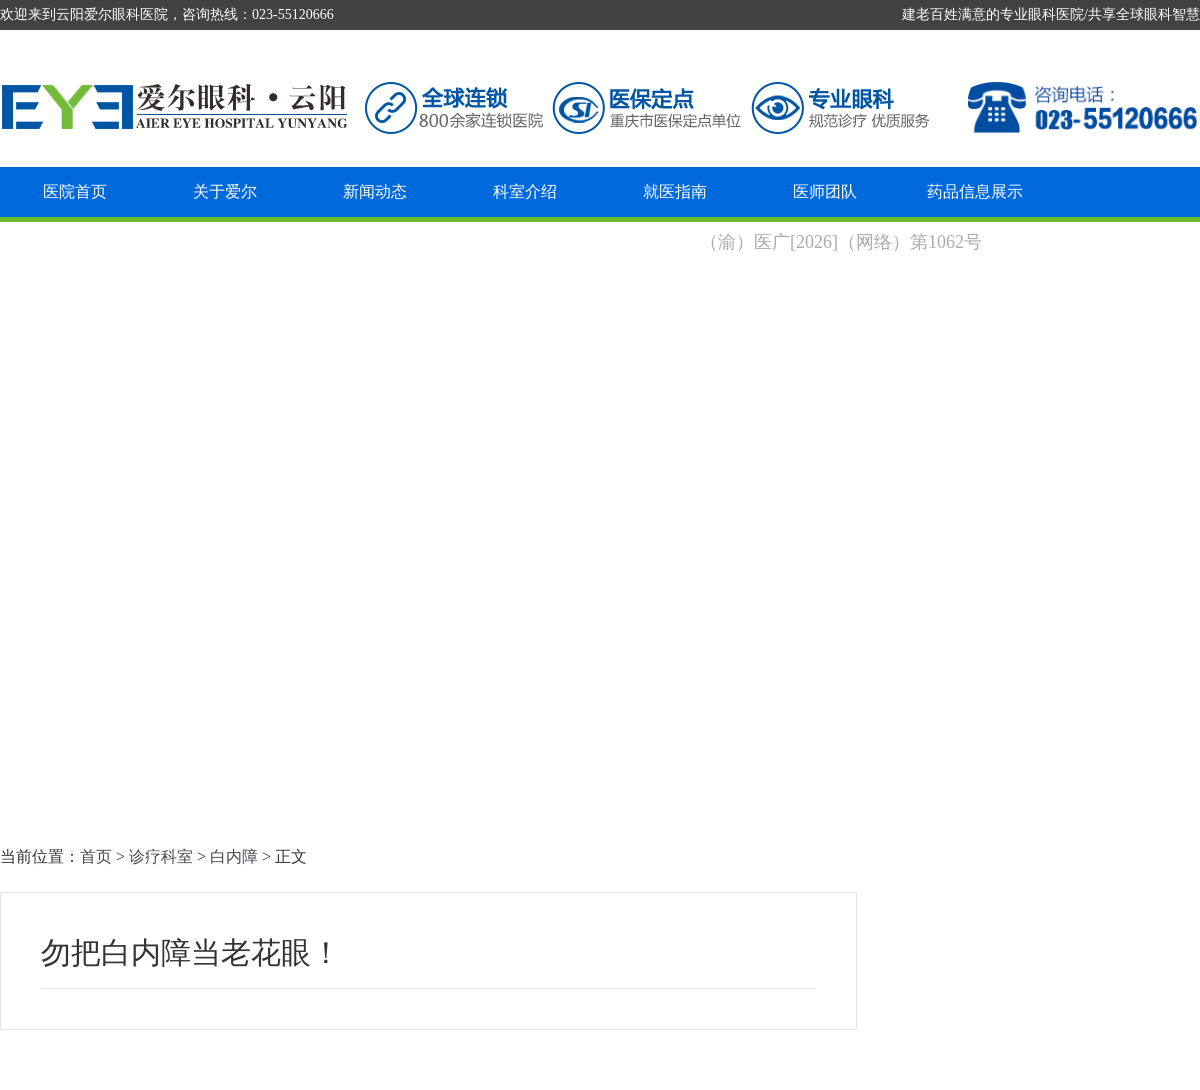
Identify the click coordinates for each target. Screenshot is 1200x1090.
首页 (96, 856)
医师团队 (825, 191)
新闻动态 (375, 191)
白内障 (234, 856)
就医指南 (675, 191)
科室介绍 (525, 191)
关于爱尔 (225, 191)
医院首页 (75, 191)
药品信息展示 (975, 191)
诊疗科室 (161, 856)
